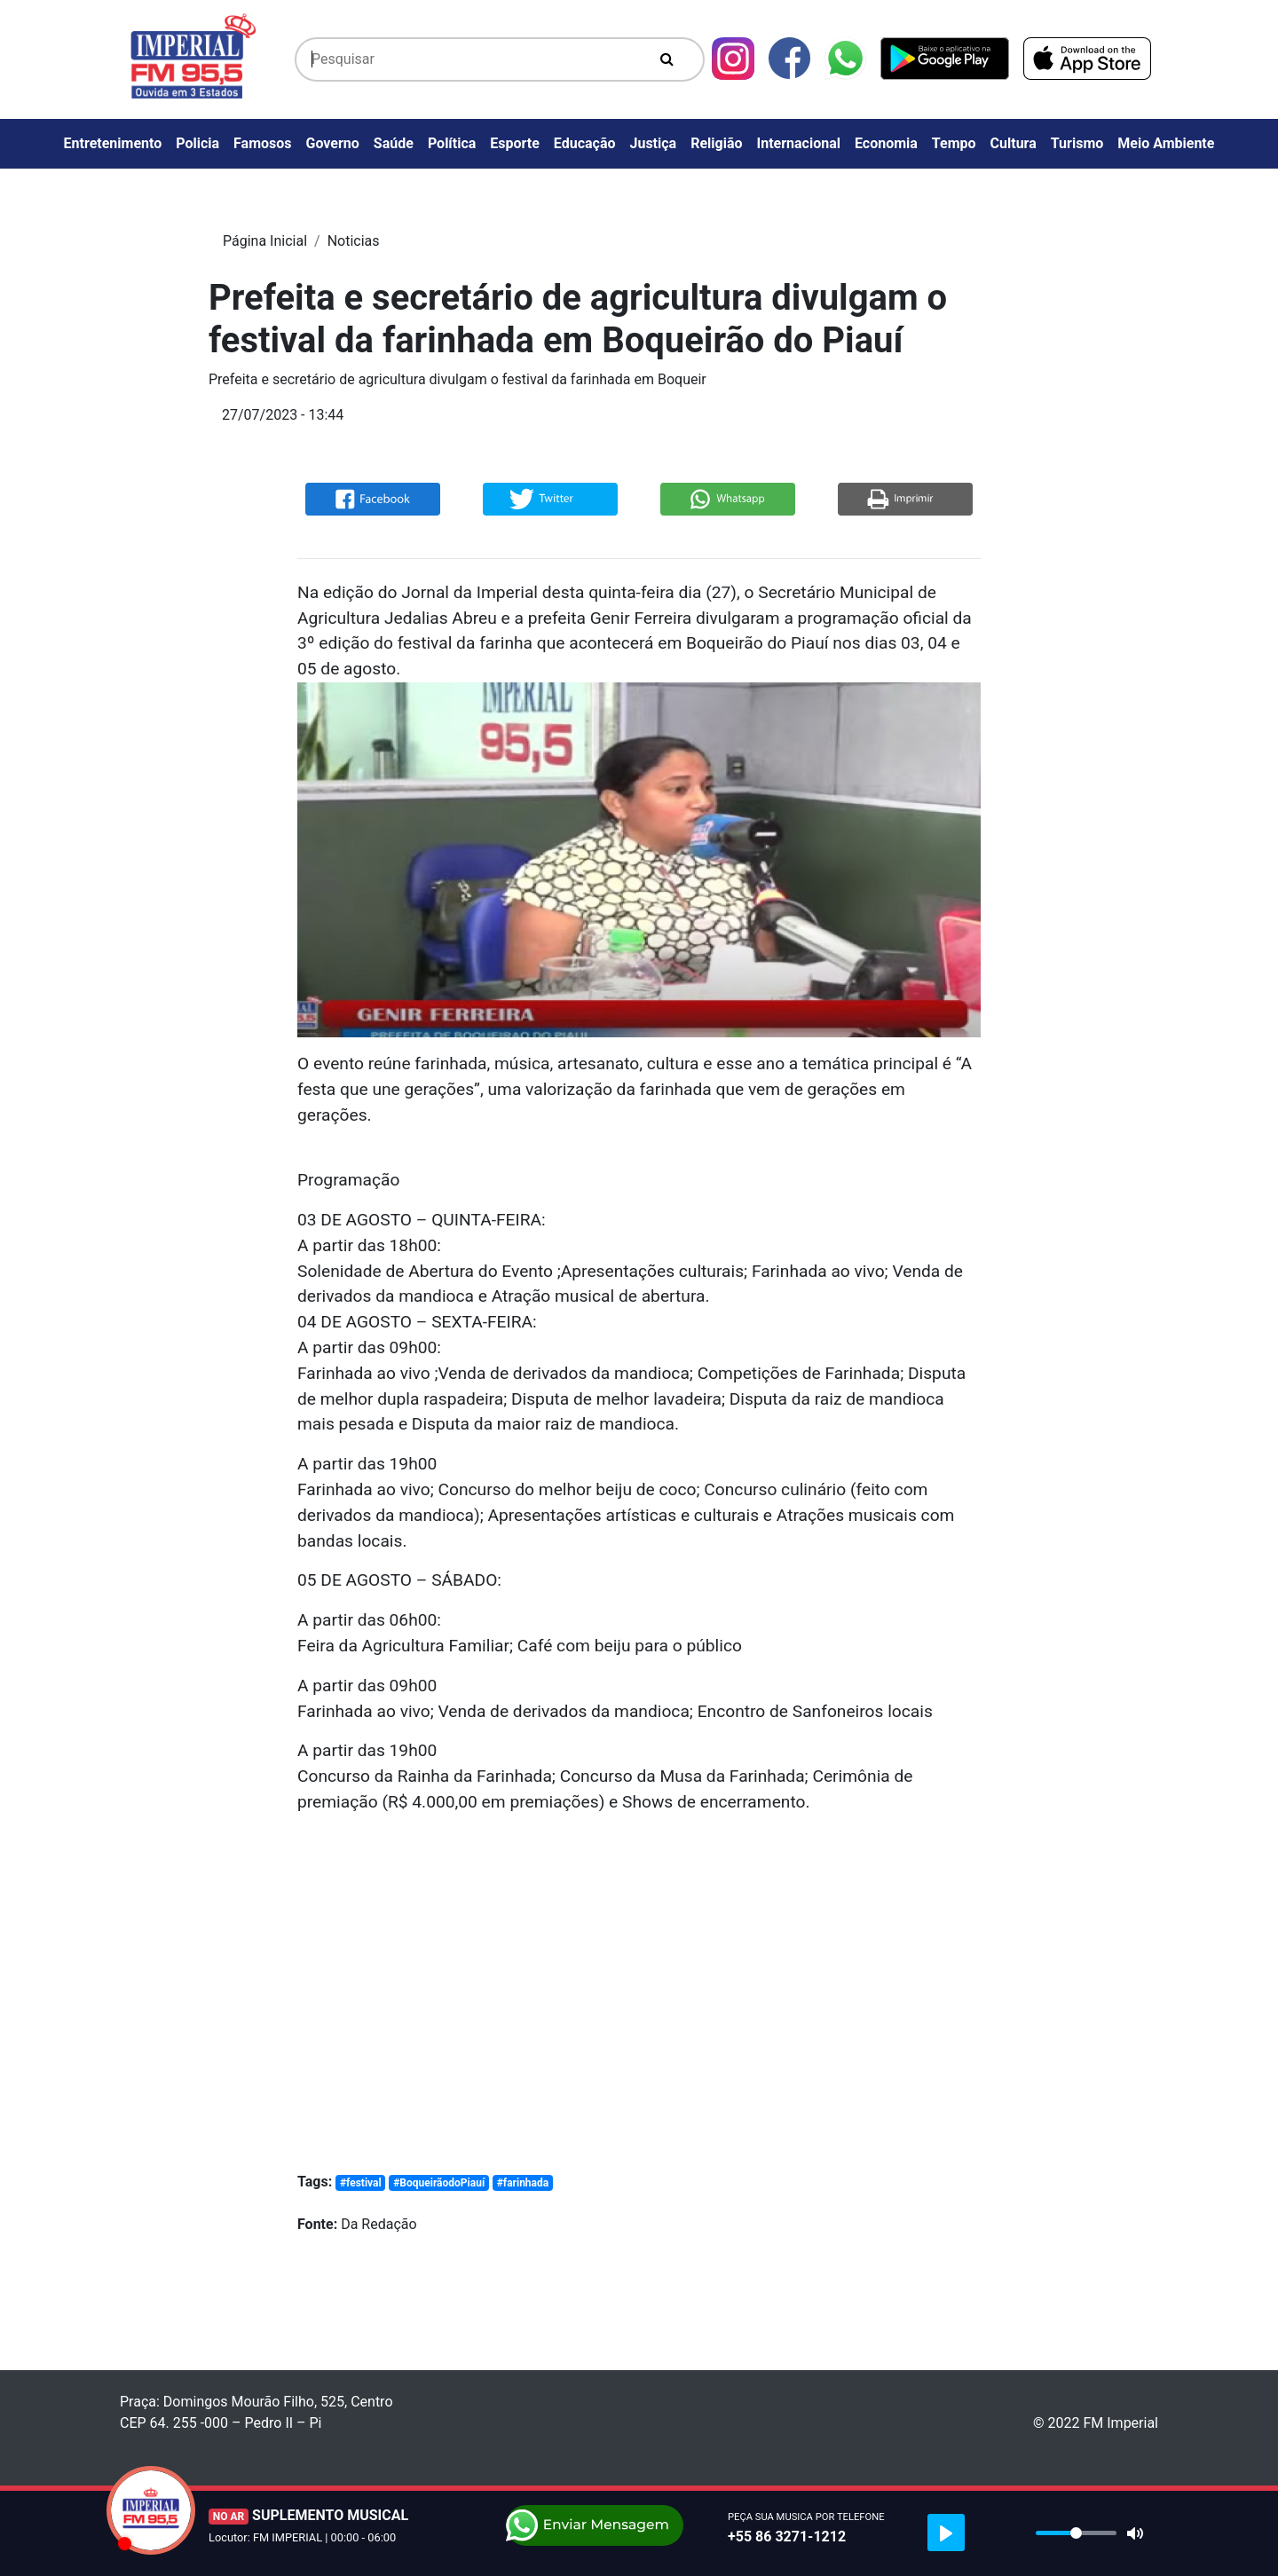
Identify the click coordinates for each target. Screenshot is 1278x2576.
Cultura (1013, 143)
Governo (332, 143)
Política (452, 143)
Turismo (1077, 143)
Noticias (353, 240)
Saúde (394, 143)
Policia (197, 143)
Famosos (262, 143)
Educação (585, 143)
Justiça (653, 143)
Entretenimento (113, 143)
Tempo (954, 143)
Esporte (515, 143)
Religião (716, 143)
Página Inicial (265, 240)
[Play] (946, 2532)
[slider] (1076, 2533)
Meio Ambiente (1165, 143)
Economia (886, 143)
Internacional (798, 143)
